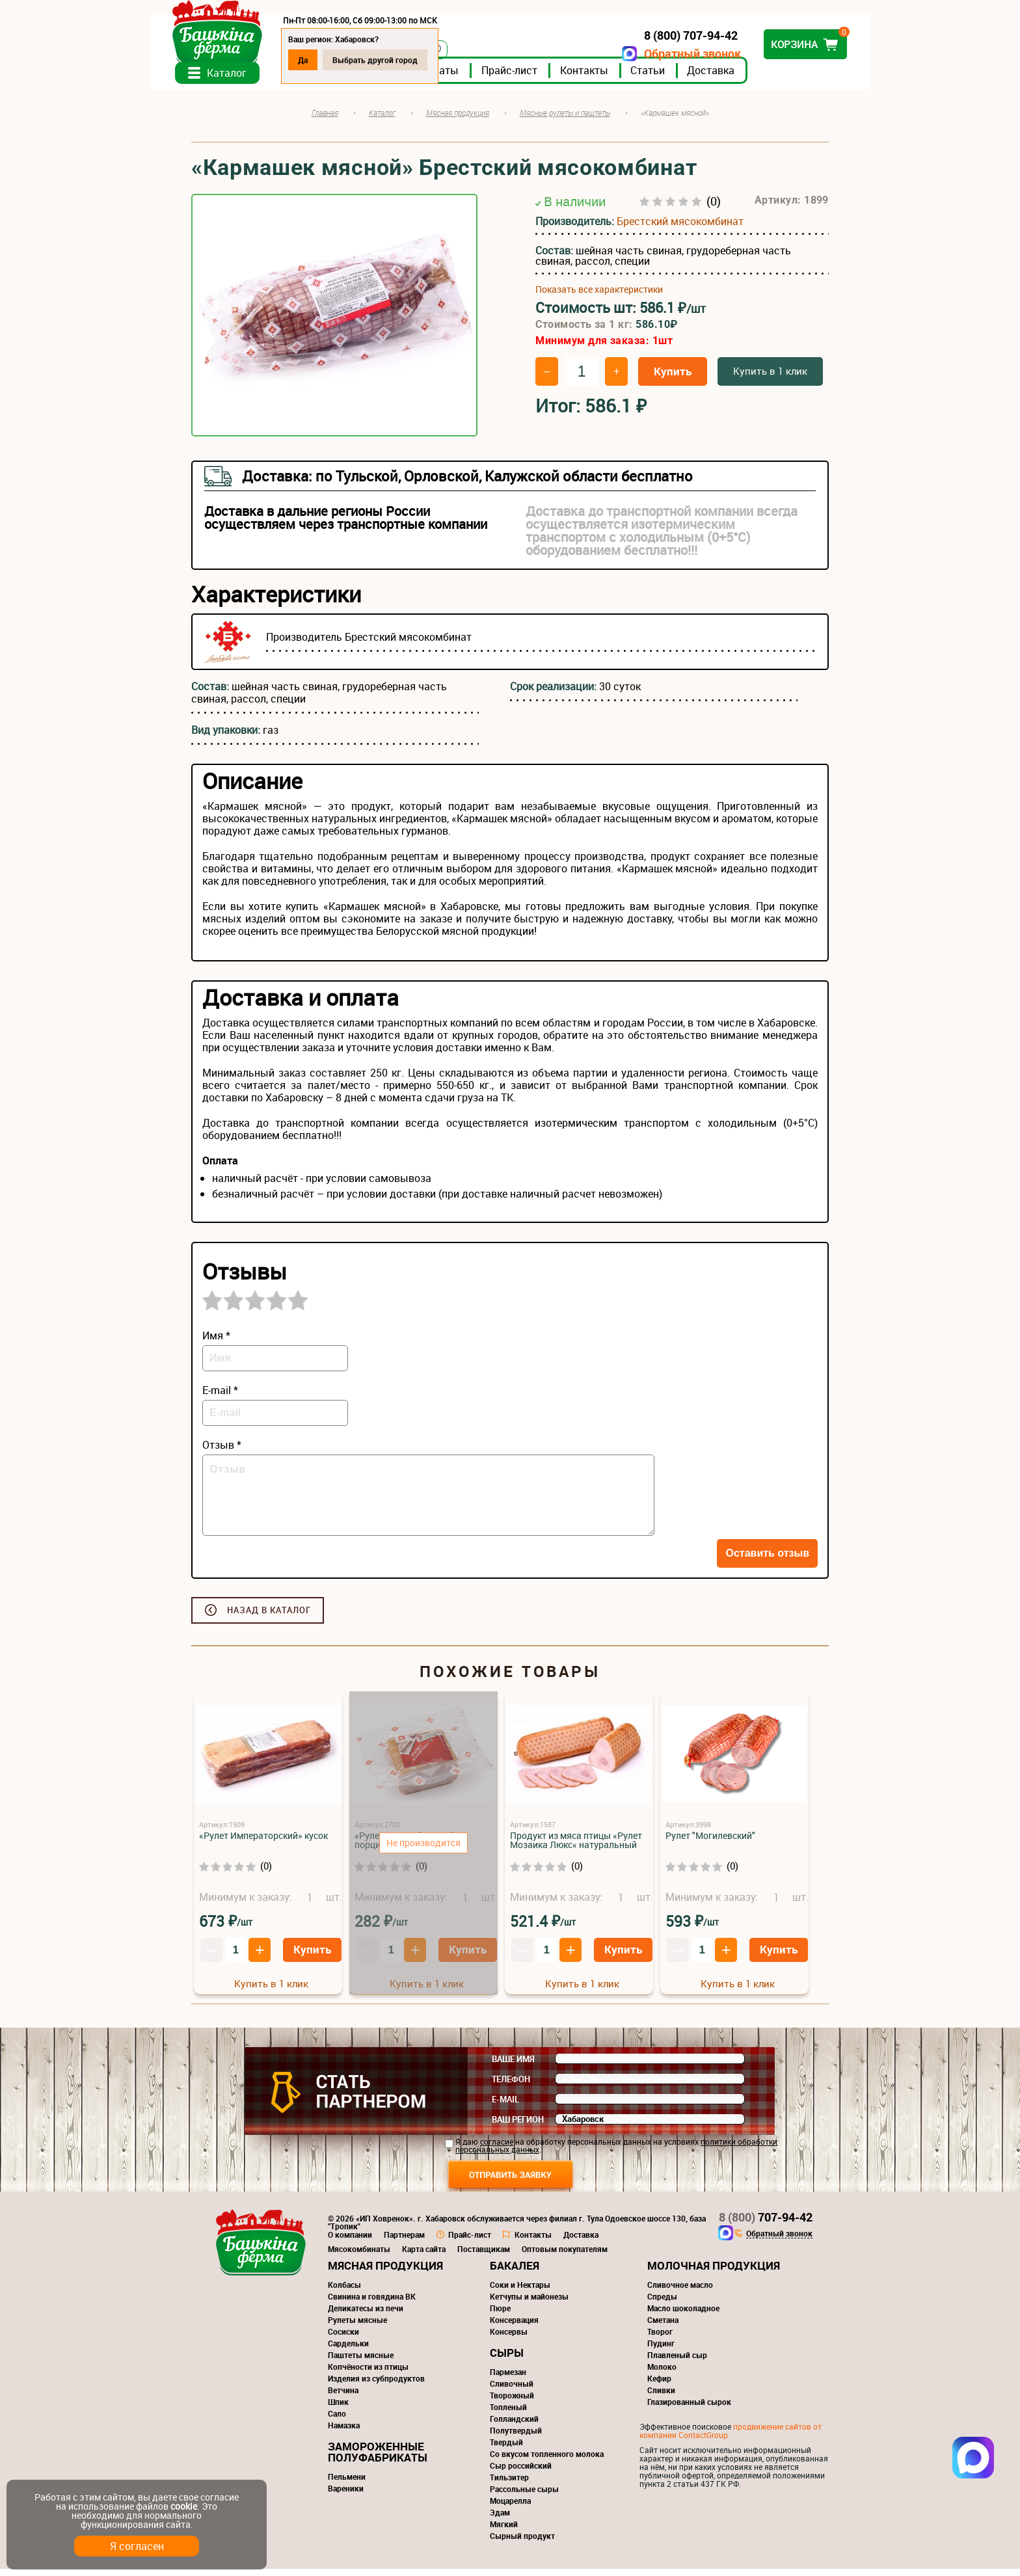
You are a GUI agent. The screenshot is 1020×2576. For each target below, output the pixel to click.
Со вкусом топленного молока (547, 2461)
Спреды (662, 2303)
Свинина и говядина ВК (372, 2303)
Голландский (514, 2426)
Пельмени (347, 2483)
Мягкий (504, 2531)
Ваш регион (518, 2126)
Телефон (511, 2086)
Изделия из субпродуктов (376, 2385)
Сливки (661, 2397)
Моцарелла (510, 2507)
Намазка (344, 2432)
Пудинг (661, 2350)
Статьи (690, 77)
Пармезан (508, 2379)
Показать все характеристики (599, 296)
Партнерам (404, 2241)
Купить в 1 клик (770, 377)
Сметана (662, 2327)
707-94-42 (765, 2224)
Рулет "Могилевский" (710, 1842)
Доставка (753, 77)
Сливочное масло (680, 2292)
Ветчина (343, 2397)
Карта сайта (424, 2256)
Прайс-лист (552, 77)
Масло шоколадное (683, 2315)
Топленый (508, 2414)
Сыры (507, 2359)
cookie (183, 2506)
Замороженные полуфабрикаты (377, 2459)
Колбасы (344, 2292)
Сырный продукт (522, 2543)
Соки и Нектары (520, 2292)
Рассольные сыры (524, 2496)
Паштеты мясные (361, 2362)
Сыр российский (521, 2472)
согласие (496, 2148)
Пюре (500, 2315)
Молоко (662, 2373)
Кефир (659, 2385)
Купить (672, 378)
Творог (660, 2338)
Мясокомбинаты (359, 2256)
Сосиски (343, 2338)
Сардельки (348, 2350)
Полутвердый (516, 2437)
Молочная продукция (713, 2272)
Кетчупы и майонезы (529, 2303)
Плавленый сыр (677, 2362)
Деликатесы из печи (365, 2315)
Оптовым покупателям (565, 2256)
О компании (350, 2241)
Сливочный (511, 2390)
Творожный (512, 2402)
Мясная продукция (385, 2272)
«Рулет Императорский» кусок (263, 1842)
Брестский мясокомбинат (680, 228)
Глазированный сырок (689, 2409)
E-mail (505, 2106)
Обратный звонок (650, 53)
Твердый (506, 2449)
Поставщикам (483, 2256)
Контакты (626, 77)
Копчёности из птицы (368, 2373)
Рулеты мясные (357, 2327)
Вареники (346, 2495)
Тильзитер (509, 2484)
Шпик (338, 2409)
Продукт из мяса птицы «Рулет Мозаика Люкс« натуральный (576, 1847)
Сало (337, 2420)
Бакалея (514, 2272)
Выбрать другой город (417, 60)
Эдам (500, 2519)
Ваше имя (513, 2066)
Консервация (514, 2327)
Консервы (509, 2338)
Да (345, 60)
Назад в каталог (269, 1617)
